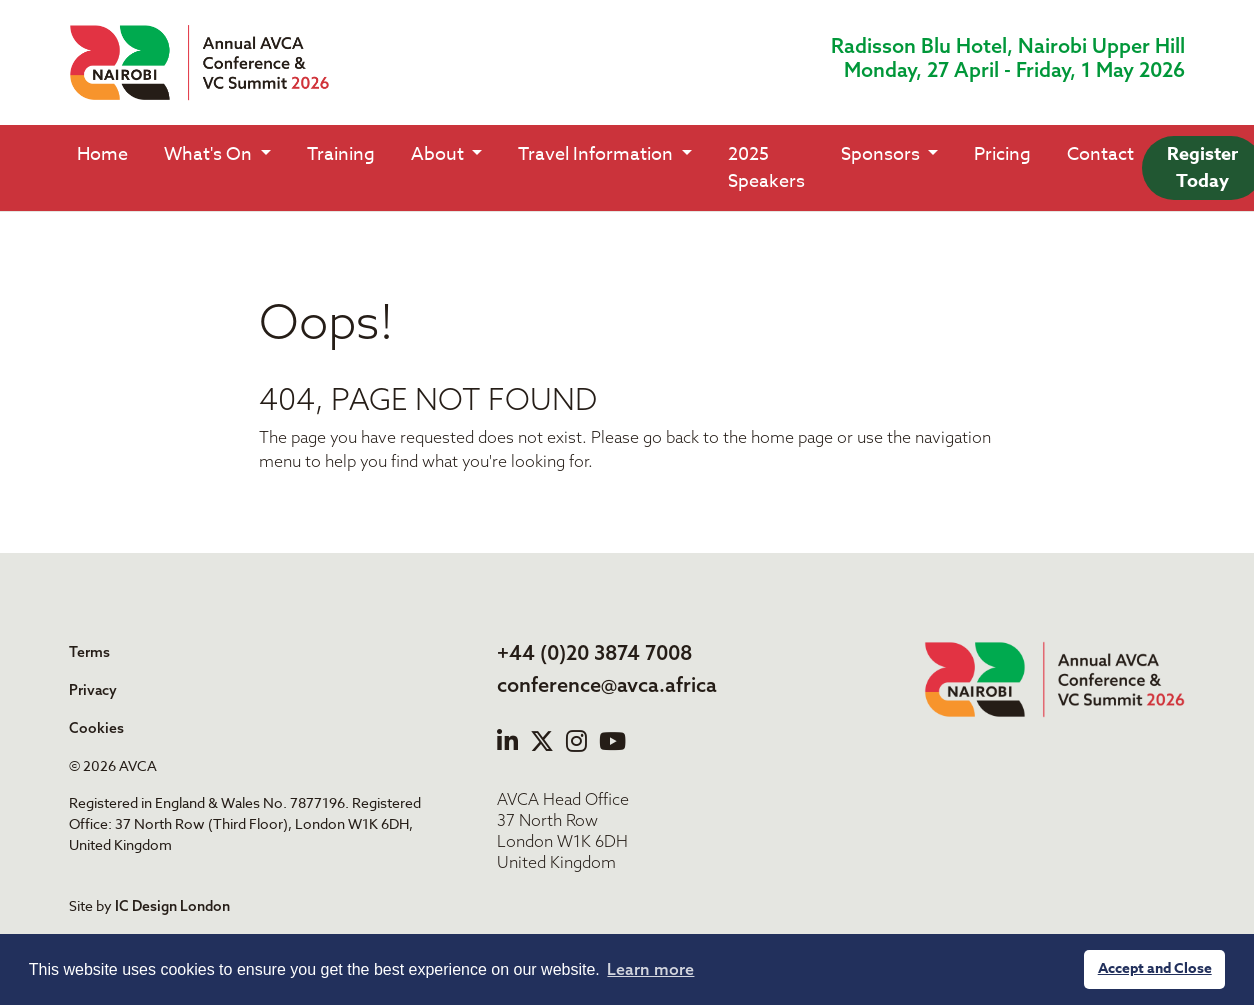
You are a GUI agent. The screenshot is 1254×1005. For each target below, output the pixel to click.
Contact (1100, 154)
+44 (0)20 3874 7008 (594, 652)
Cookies (96, 728)
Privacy (93, 690)
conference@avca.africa (607, 684)
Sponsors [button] (882, 154)
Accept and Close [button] (1155, 968)
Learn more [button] (650, 969)
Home (102, 154)
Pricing (1002, 154)
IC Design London (172, 906)
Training (341, 154)
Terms (89, 652)
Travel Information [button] (597, 154)
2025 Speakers (766, 168)
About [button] (439, 154)
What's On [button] (210, 154)
